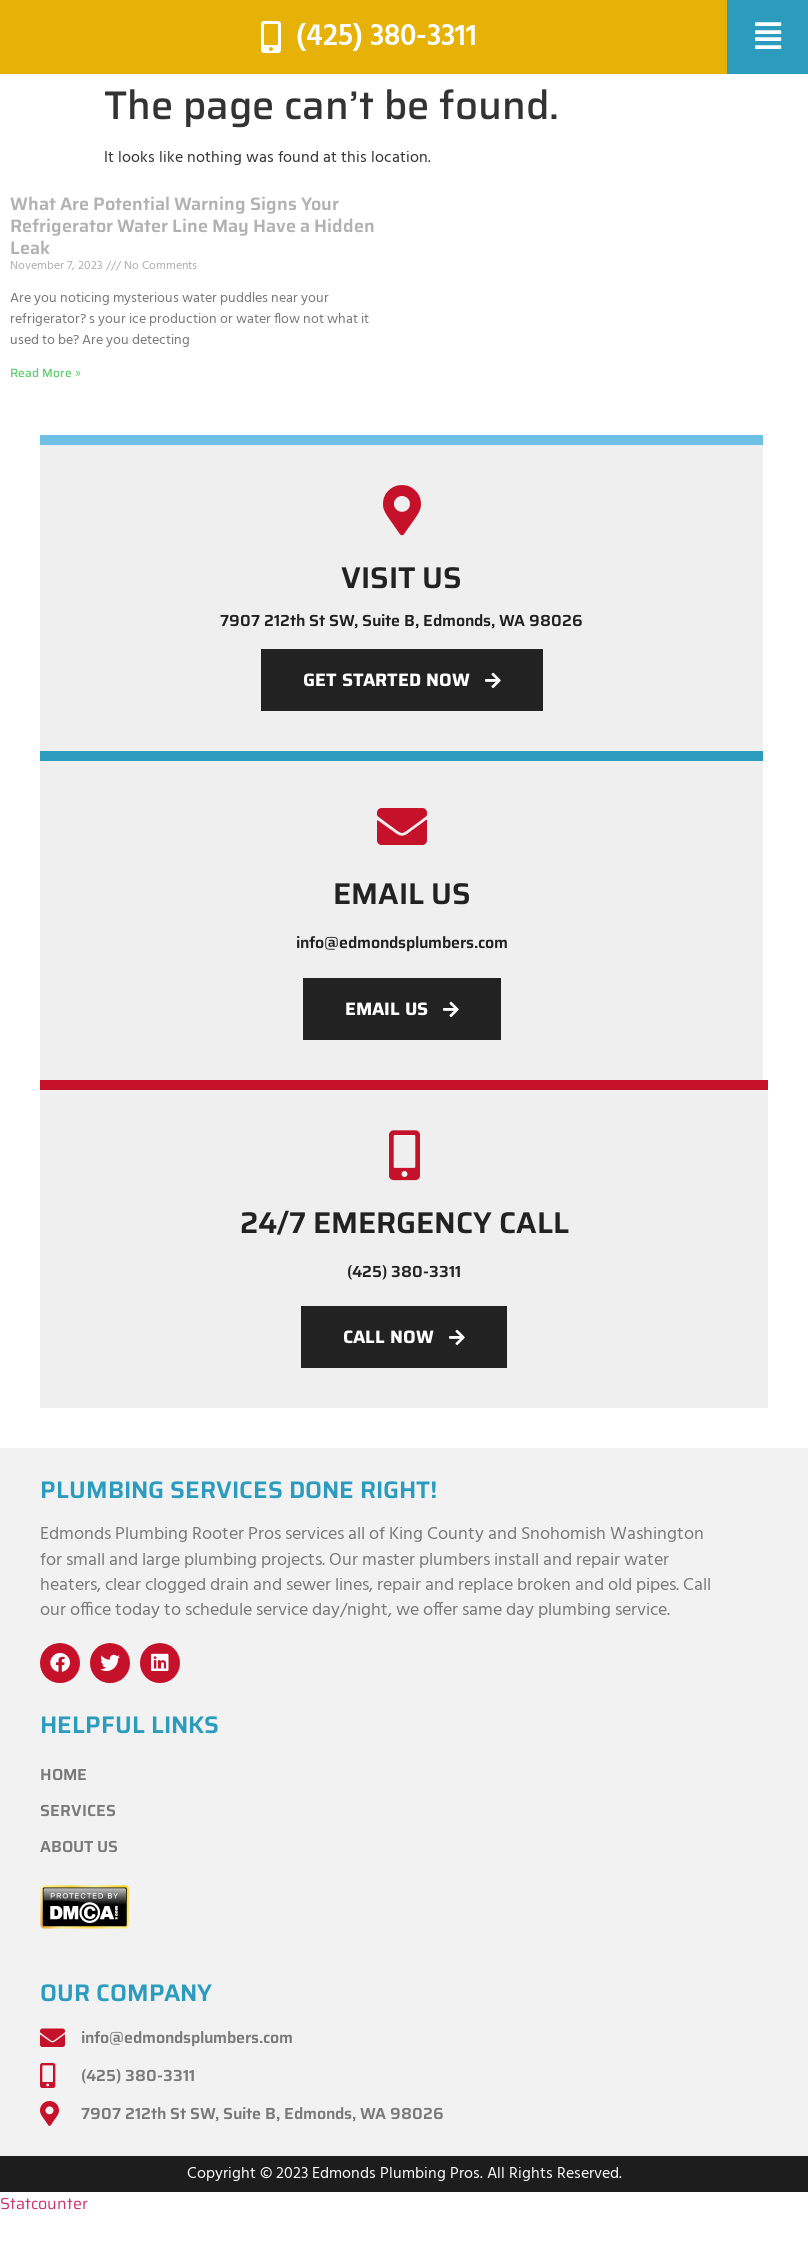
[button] (767, 37)
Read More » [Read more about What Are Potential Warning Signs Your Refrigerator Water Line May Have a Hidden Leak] (45, 372)
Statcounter (44, 2204)
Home (63, 1774)
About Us (79, 1846)
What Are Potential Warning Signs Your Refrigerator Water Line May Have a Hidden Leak (192, 225)
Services (78, 1810)
